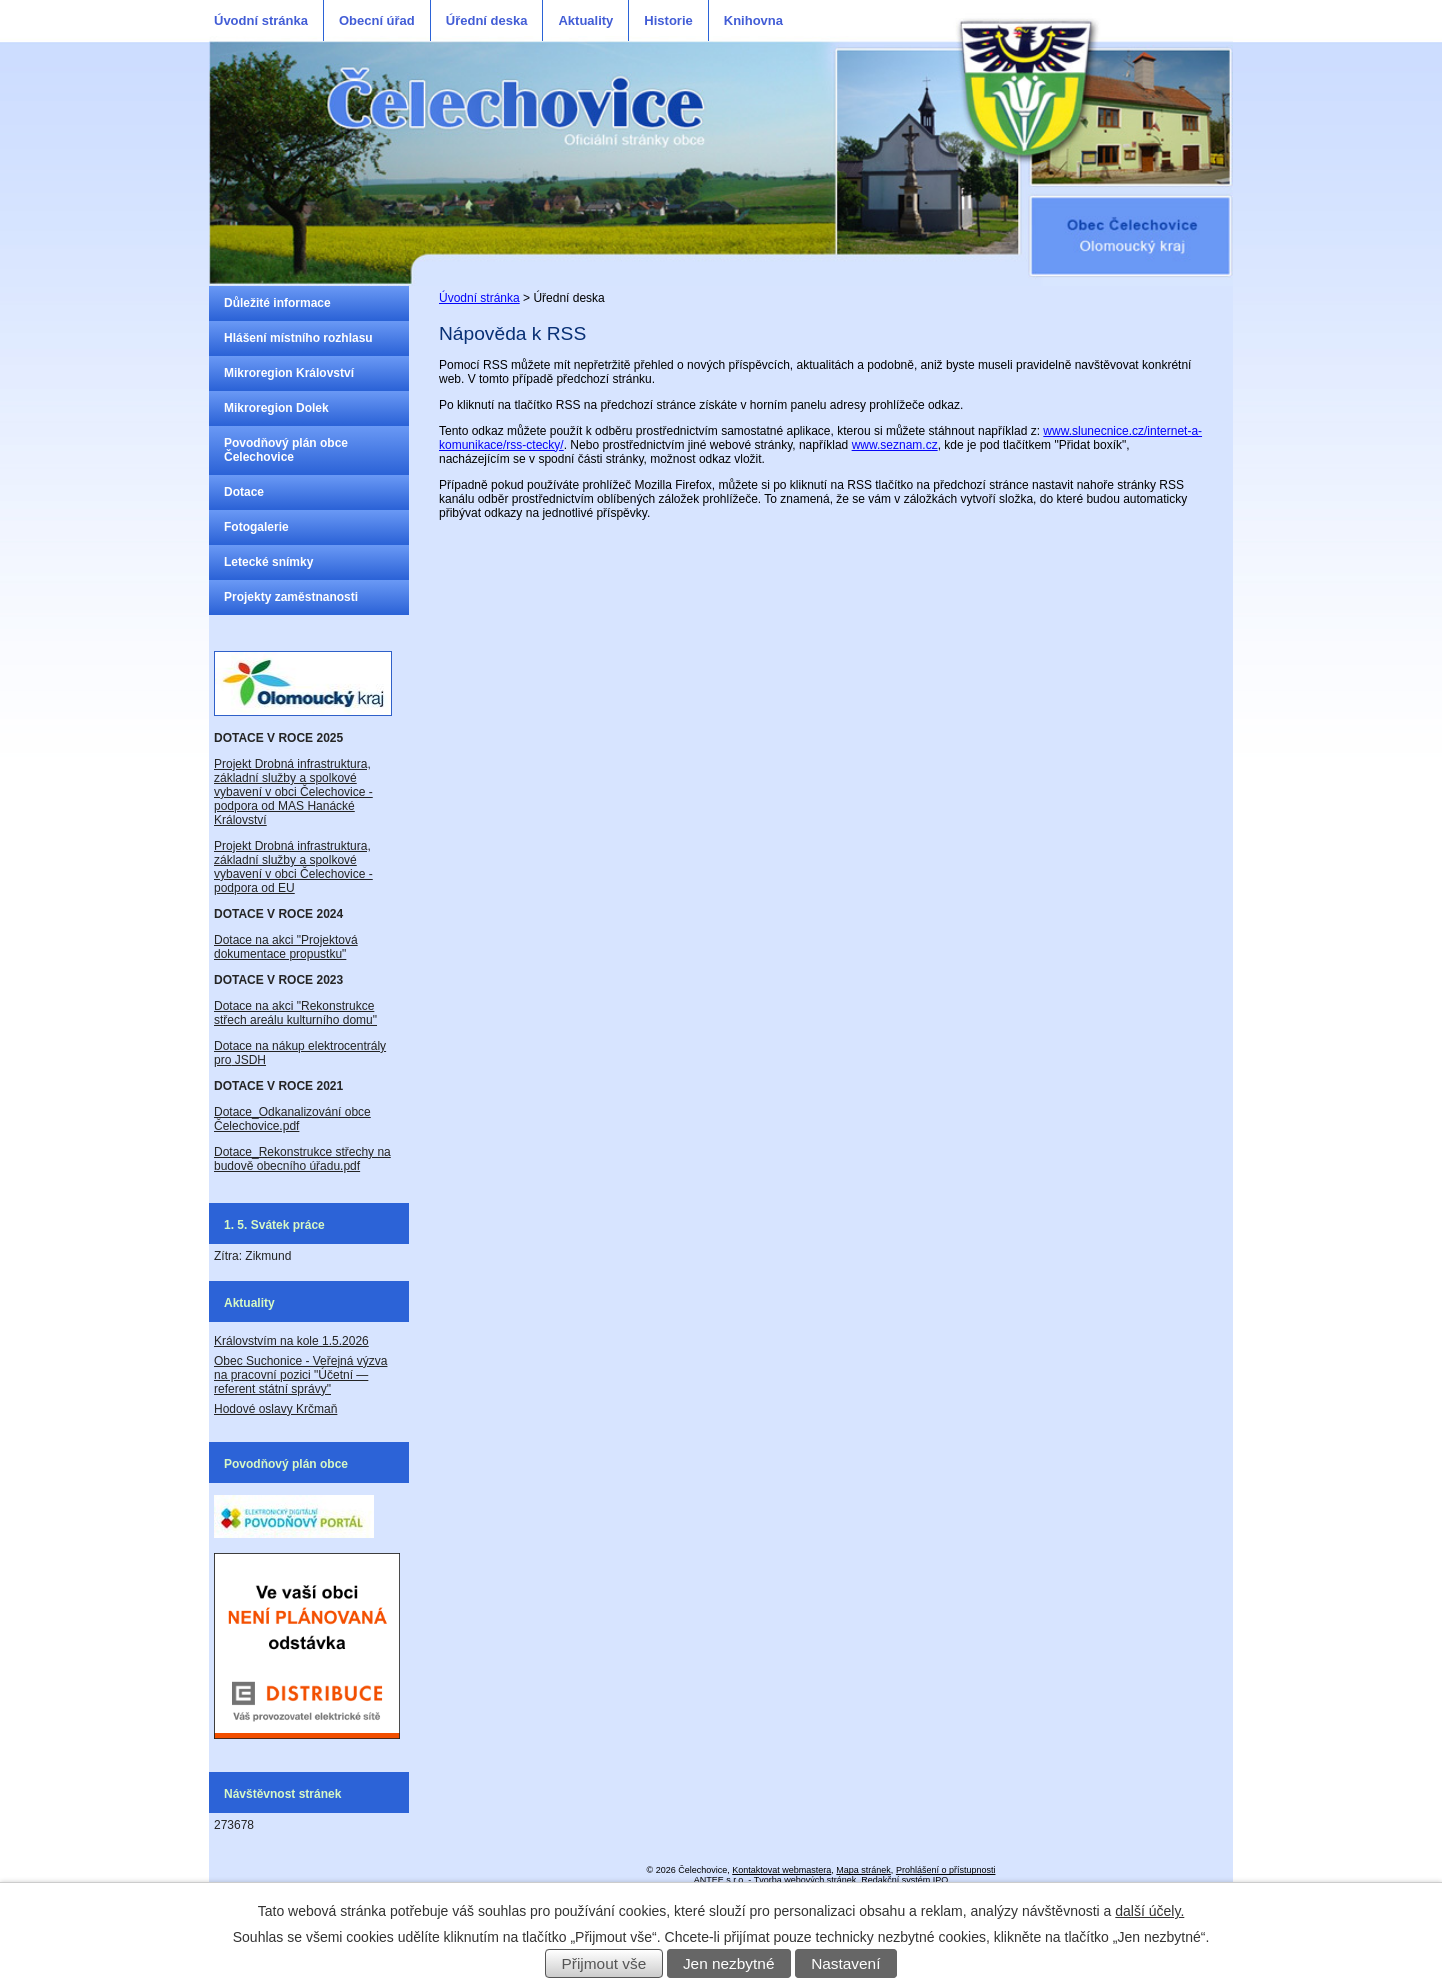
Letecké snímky (268, 562)
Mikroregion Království (289, 373)
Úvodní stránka (261, 20)
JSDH (248, 1060)
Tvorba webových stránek (805, 1880)
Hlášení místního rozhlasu (298, 338)
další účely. (1149, 1911)
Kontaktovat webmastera (781, 1870)
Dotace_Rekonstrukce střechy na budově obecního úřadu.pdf (302, 1159)
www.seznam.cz (895, 445)
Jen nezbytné (729, 1963)
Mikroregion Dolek (276, 408)
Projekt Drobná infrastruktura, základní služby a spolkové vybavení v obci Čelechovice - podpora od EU (293, 867)
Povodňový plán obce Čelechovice (286, 450)
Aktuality (585, 20)
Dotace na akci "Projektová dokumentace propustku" (286, 947)
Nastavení (845, 1963)
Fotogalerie (256, 527)
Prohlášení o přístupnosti (946, 1870)
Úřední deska (487, 20)
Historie (668, 20)
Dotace (244, 492)
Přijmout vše (604, 1963)
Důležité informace (277, 303)
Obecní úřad (377, 20)
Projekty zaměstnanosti (291, 597)
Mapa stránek (863, 1870)
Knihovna (753, 20)
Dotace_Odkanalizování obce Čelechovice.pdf (292, 1119)
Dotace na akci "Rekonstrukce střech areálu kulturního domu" (295, 1013)
